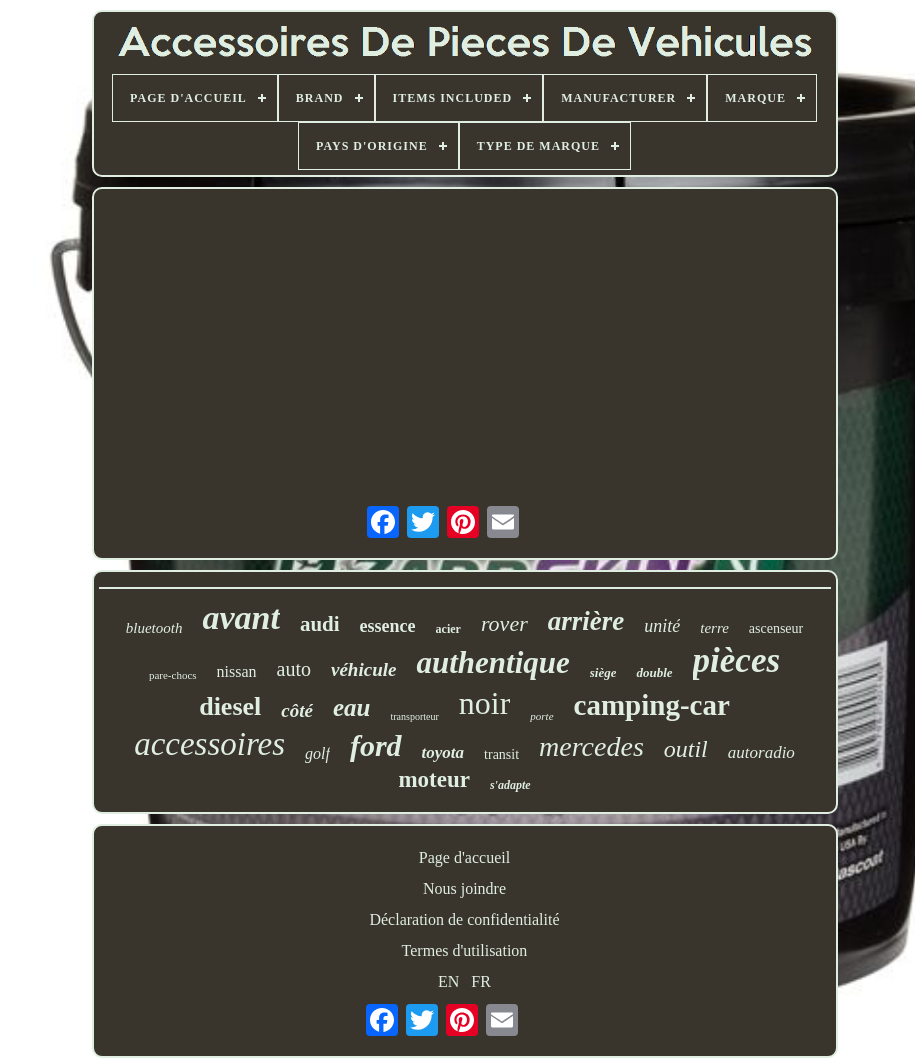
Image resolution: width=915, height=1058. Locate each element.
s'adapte (510, 785)
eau (352, 707)
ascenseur (776, 628)
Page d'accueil (464, 857)
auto (294, 669)
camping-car (652, 705)
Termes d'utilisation (465, 950)
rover (504, 623)
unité (662, 626)
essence (388, 626)
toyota (443, 752)
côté (297, 710)
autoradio (761, 752)
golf (317, 753)
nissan (237, 671)
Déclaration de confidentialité (464, 919)
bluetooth (154, 628)
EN (448, 981)
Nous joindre (464, 888)
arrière (586, 621)
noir (485, 703)
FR (481, 981)
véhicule (363, 669)
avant (240, 617)
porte (541, 716)
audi (320, 624)
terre (714, 628)
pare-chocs (173, 675)
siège (603, 672)
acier (448, 629)
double (654, 672)
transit (501, 754)
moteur (434, 779)
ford (376, 745)
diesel (230, 706)
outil (686, 749)
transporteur (414, 716)
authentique (492, 662)
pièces (736, 660)
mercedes (591, 746)
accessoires (209, 744)
